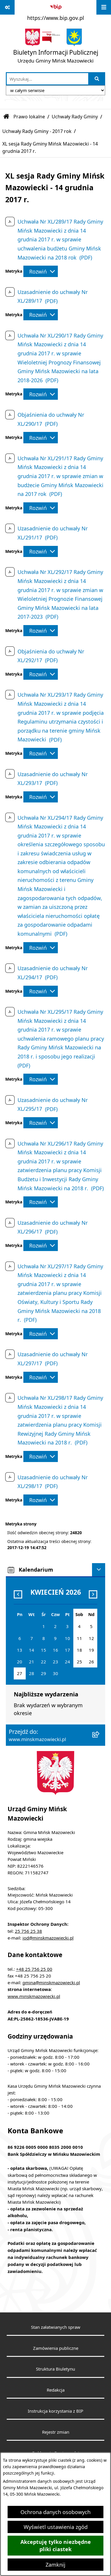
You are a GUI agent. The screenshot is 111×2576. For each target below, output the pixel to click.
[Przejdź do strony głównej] (55, 47)
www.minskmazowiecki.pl (34, 1996)
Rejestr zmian (55, 2432)
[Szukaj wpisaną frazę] (97, 78)
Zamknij (55, 2564)
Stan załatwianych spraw (55, 2327)
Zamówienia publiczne (55, 2348)
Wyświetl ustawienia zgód (56, 2526)
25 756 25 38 (28, 1931)
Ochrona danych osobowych (55, 2512)
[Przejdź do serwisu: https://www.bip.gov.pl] (55, 11)
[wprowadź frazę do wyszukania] (47, 78)
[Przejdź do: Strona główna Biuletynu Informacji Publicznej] (6, 116)
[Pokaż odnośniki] (7, 7)
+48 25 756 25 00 (34, 1969)
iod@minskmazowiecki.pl (48, 1938)
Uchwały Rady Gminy (75, 116)
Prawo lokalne (29, 116)
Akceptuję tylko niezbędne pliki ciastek (55, 2545)
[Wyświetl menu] (103, 7)
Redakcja (56, 2390)
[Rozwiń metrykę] (40, 271)
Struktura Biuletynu (55, 2369)
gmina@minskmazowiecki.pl (51, 1982)
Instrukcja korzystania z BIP (55, 2411)
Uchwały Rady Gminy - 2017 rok (37, 131)
